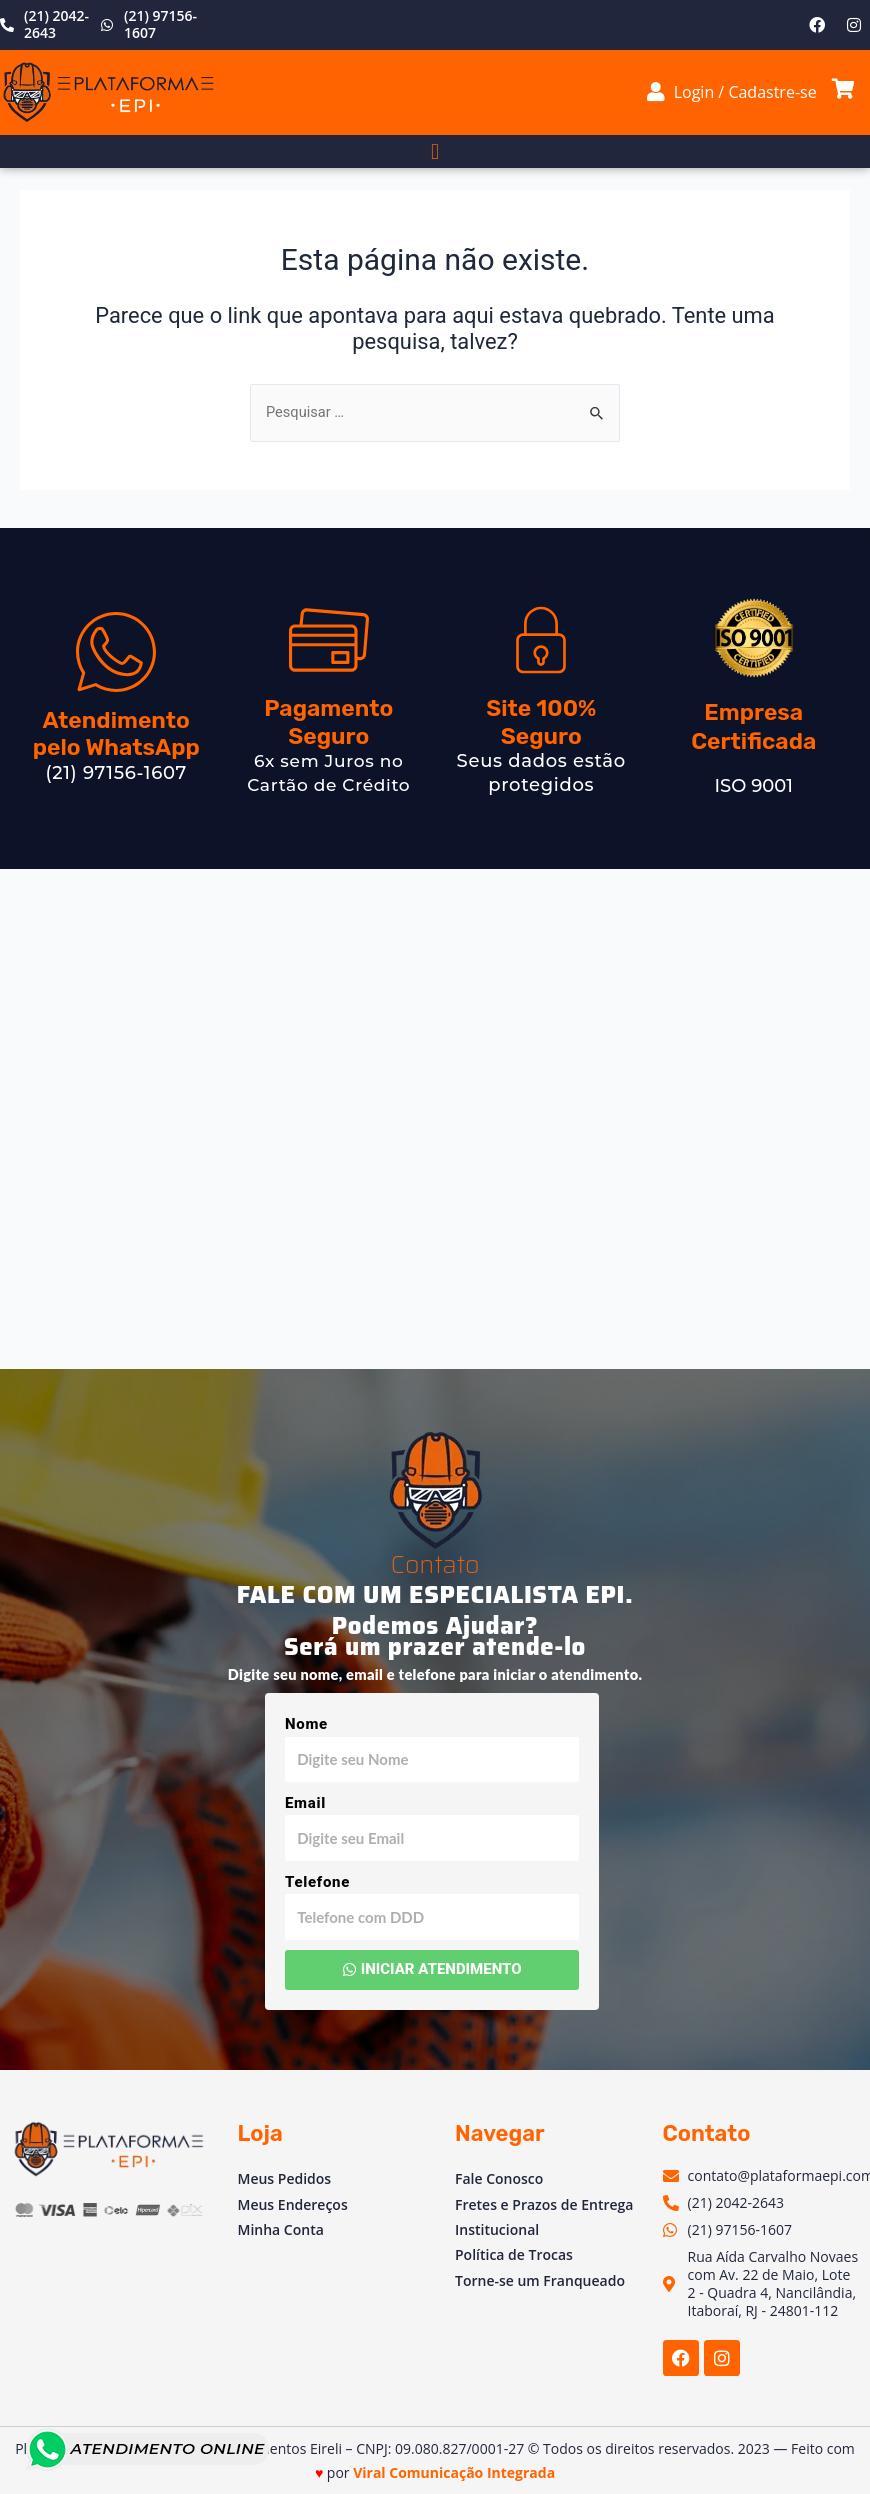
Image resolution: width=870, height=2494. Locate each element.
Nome (306, 1724)
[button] (434, 151)
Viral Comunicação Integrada (454, 2472)
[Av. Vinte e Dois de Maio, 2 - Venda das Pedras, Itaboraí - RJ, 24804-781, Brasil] (435, 1119)
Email (305, 1803)
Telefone (317, 1882)
